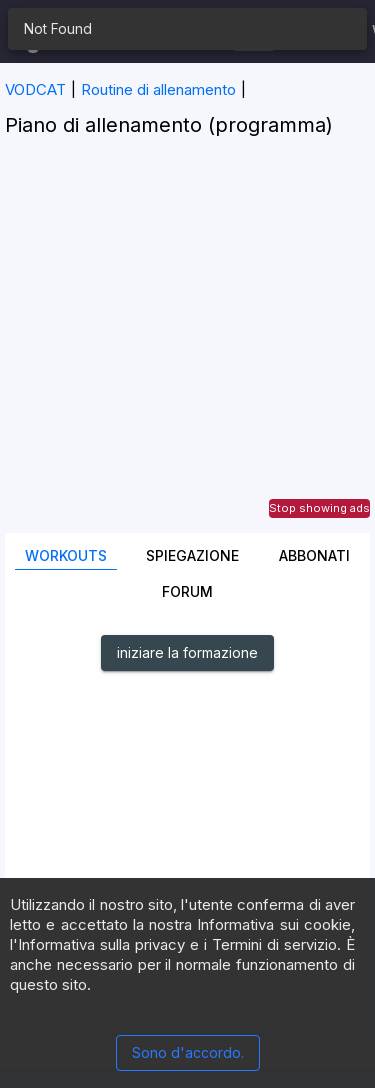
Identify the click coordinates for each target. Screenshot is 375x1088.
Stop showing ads (319, 508)
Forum (187, 591)
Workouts (66, 555)
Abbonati (314, 555)
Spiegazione (192, 555)
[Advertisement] (187, 345)
